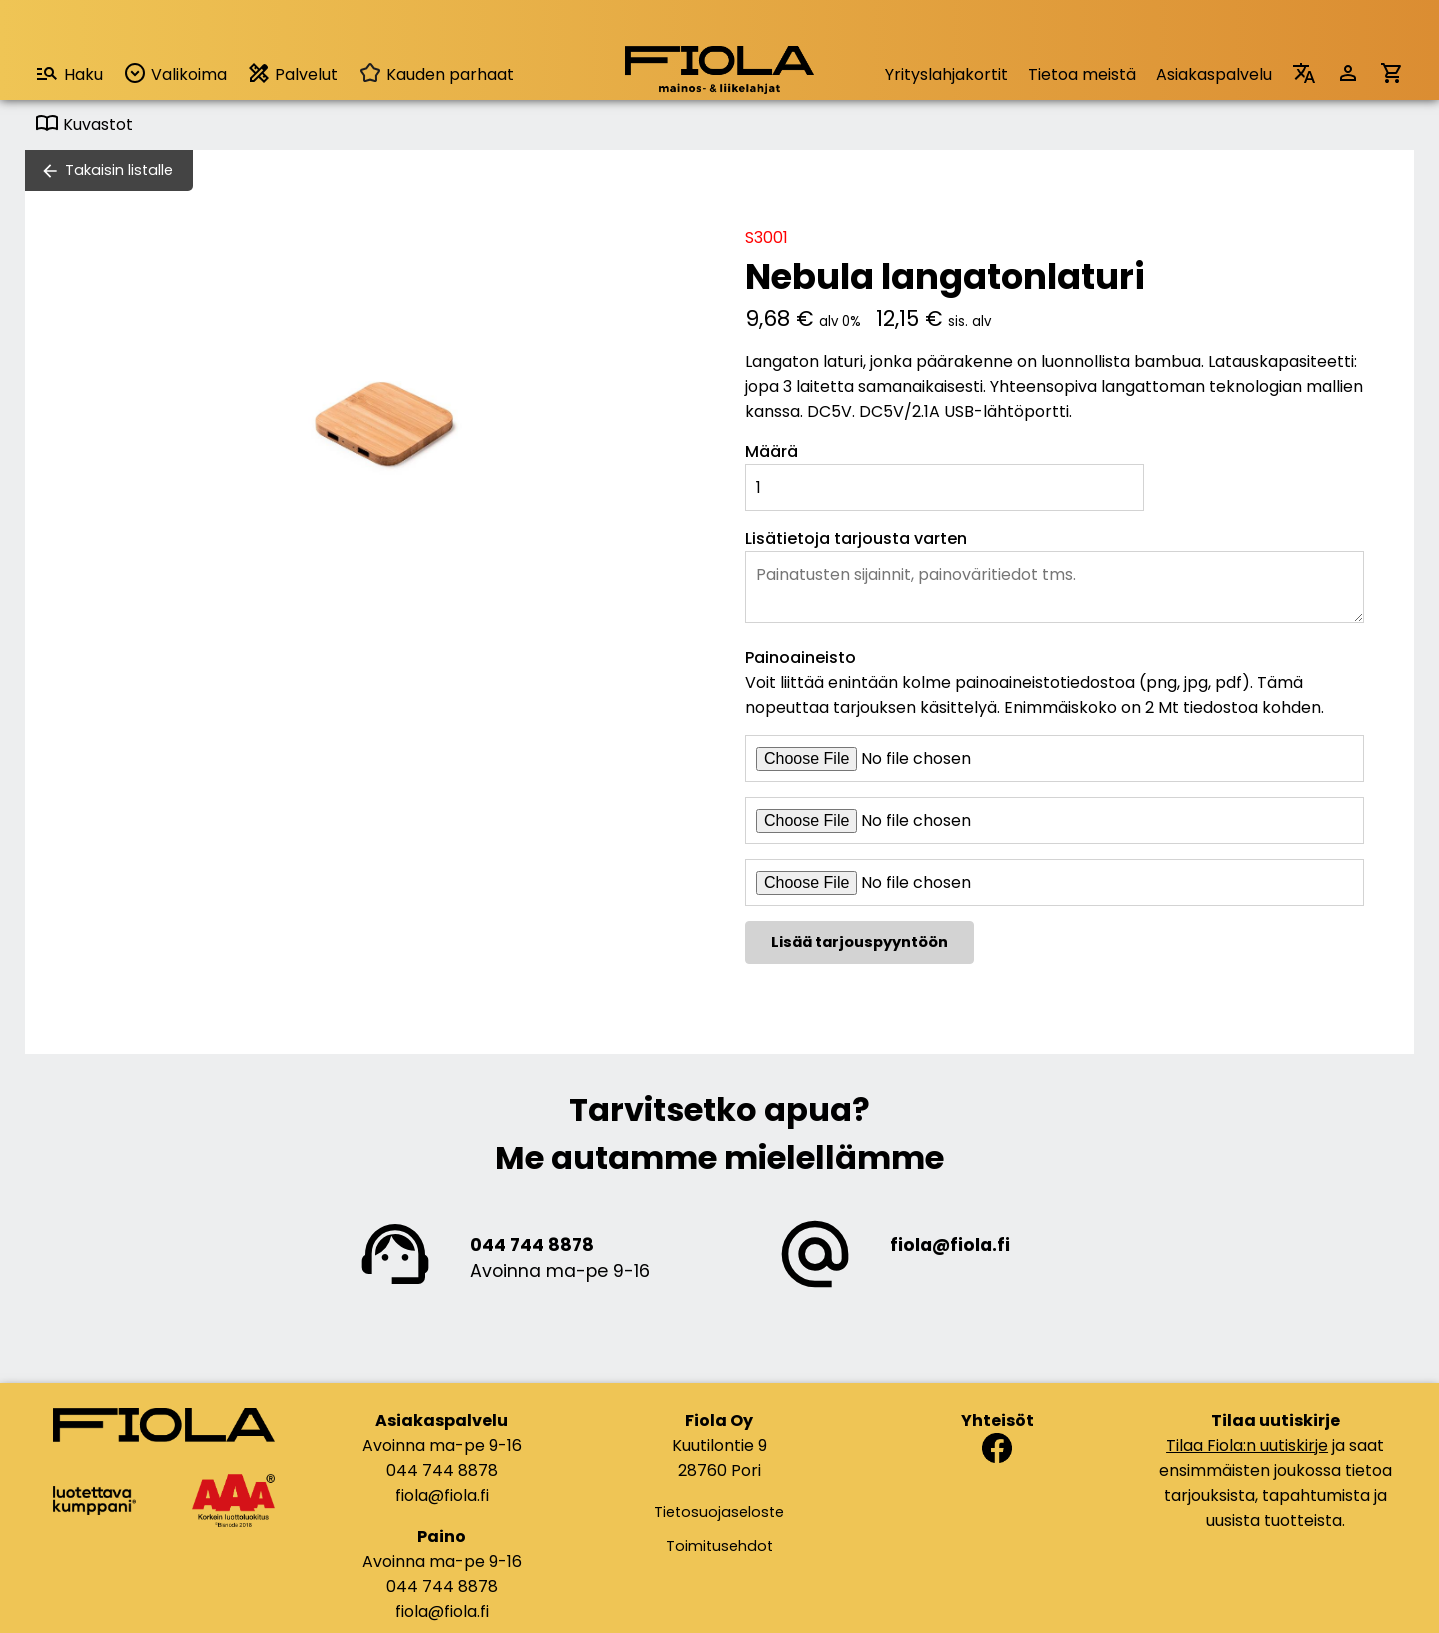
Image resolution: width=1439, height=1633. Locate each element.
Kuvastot (84, 124)
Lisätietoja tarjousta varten (856, 538)
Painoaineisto (800, 657)
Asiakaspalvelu (1214, 74)
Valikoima (175, 73)
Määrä (771, 451)
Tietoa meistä (1082, 74)
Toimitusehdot (719, 1546)
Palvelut (292, 73)
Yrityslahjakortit (946, 74)
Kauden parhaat (436, 74)
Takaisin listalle (119, 170)
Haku (69, 73)
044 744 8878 (532, 1245)
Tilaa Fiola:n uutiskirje (1247, 1445)
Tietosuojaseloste (719, 1512)
